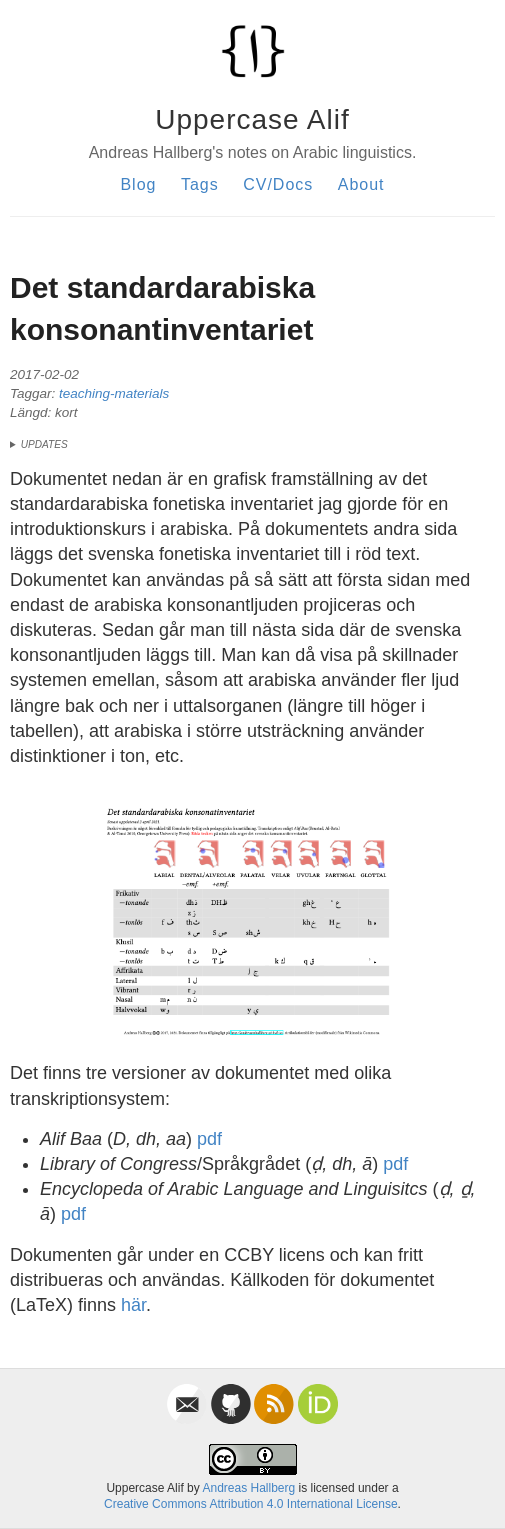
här (133, 1305)
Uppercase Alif (252, 119)
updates (44, 444)
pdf (209, 1139)
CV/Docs (278, 184)
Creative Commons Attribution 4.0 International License (251, 1504)
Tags (200, 184)
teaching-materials (114, 393)
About (361, 184)
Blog (138, 184)
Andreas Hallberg (248, 1488)
